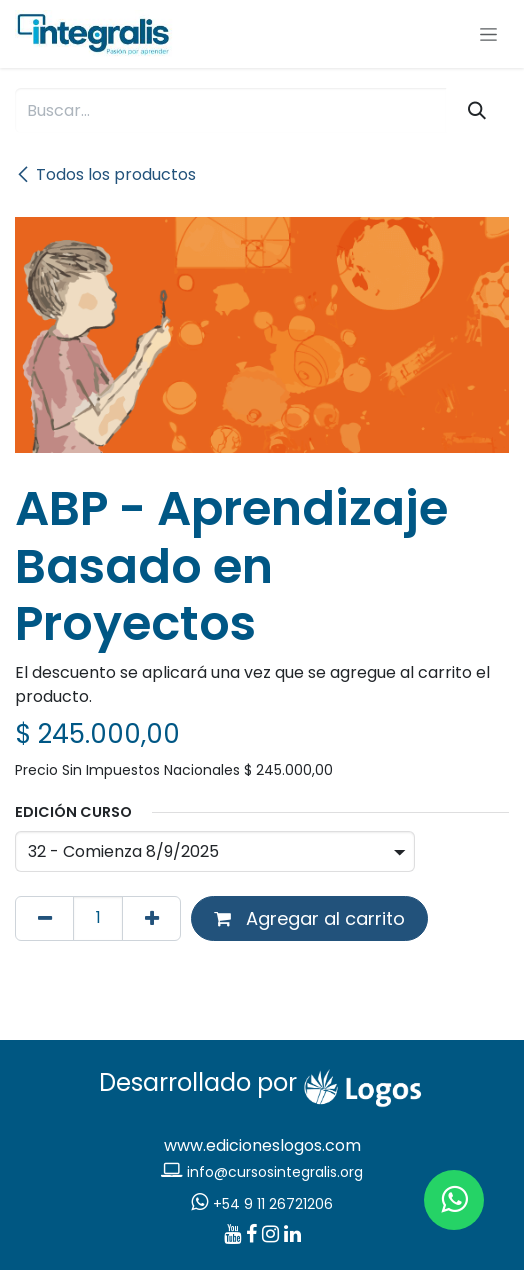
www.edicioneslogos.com (262, 1145)
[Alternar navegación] (488, 34)
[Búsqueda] (477, 110)
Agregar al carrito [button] (309, 918)
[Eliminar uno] (44, 918)
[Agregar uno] (151, 918)
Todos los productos (105, 174)
